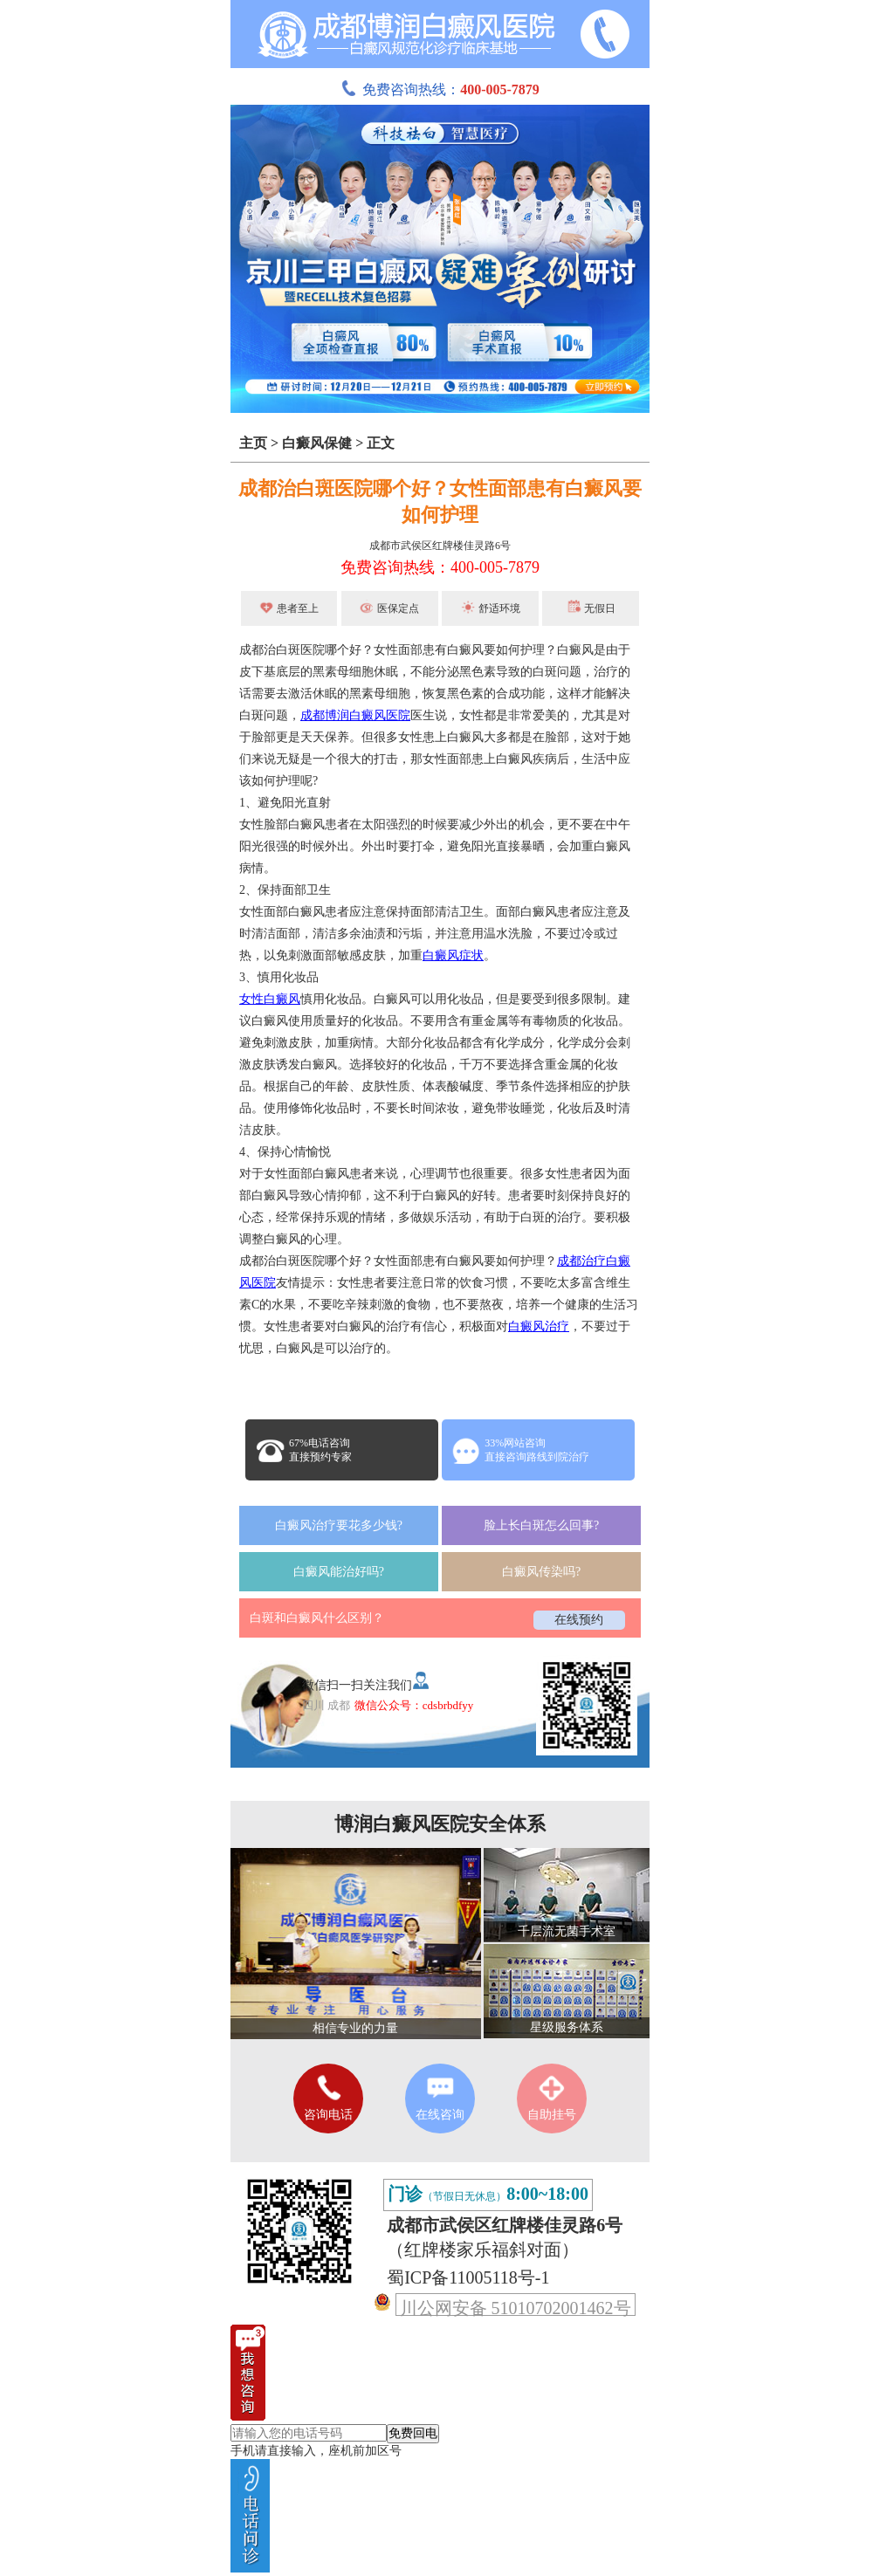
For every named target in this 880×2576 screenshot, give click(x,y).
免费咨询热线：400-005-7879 (440, 567)
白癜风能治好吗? (338, 1571)
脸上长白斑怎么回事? (541, 1525)
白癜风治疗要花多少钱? (338, 1525)
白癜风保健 (317, 443)
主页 (253, 443)
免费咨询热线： (440, 89)
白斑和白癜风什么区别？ (317, 1618)
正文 (381, 443)
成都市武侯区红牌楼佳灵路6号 (440, 545)
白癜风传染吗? (541, 1571)
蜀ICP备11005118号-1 (468, 2277)
